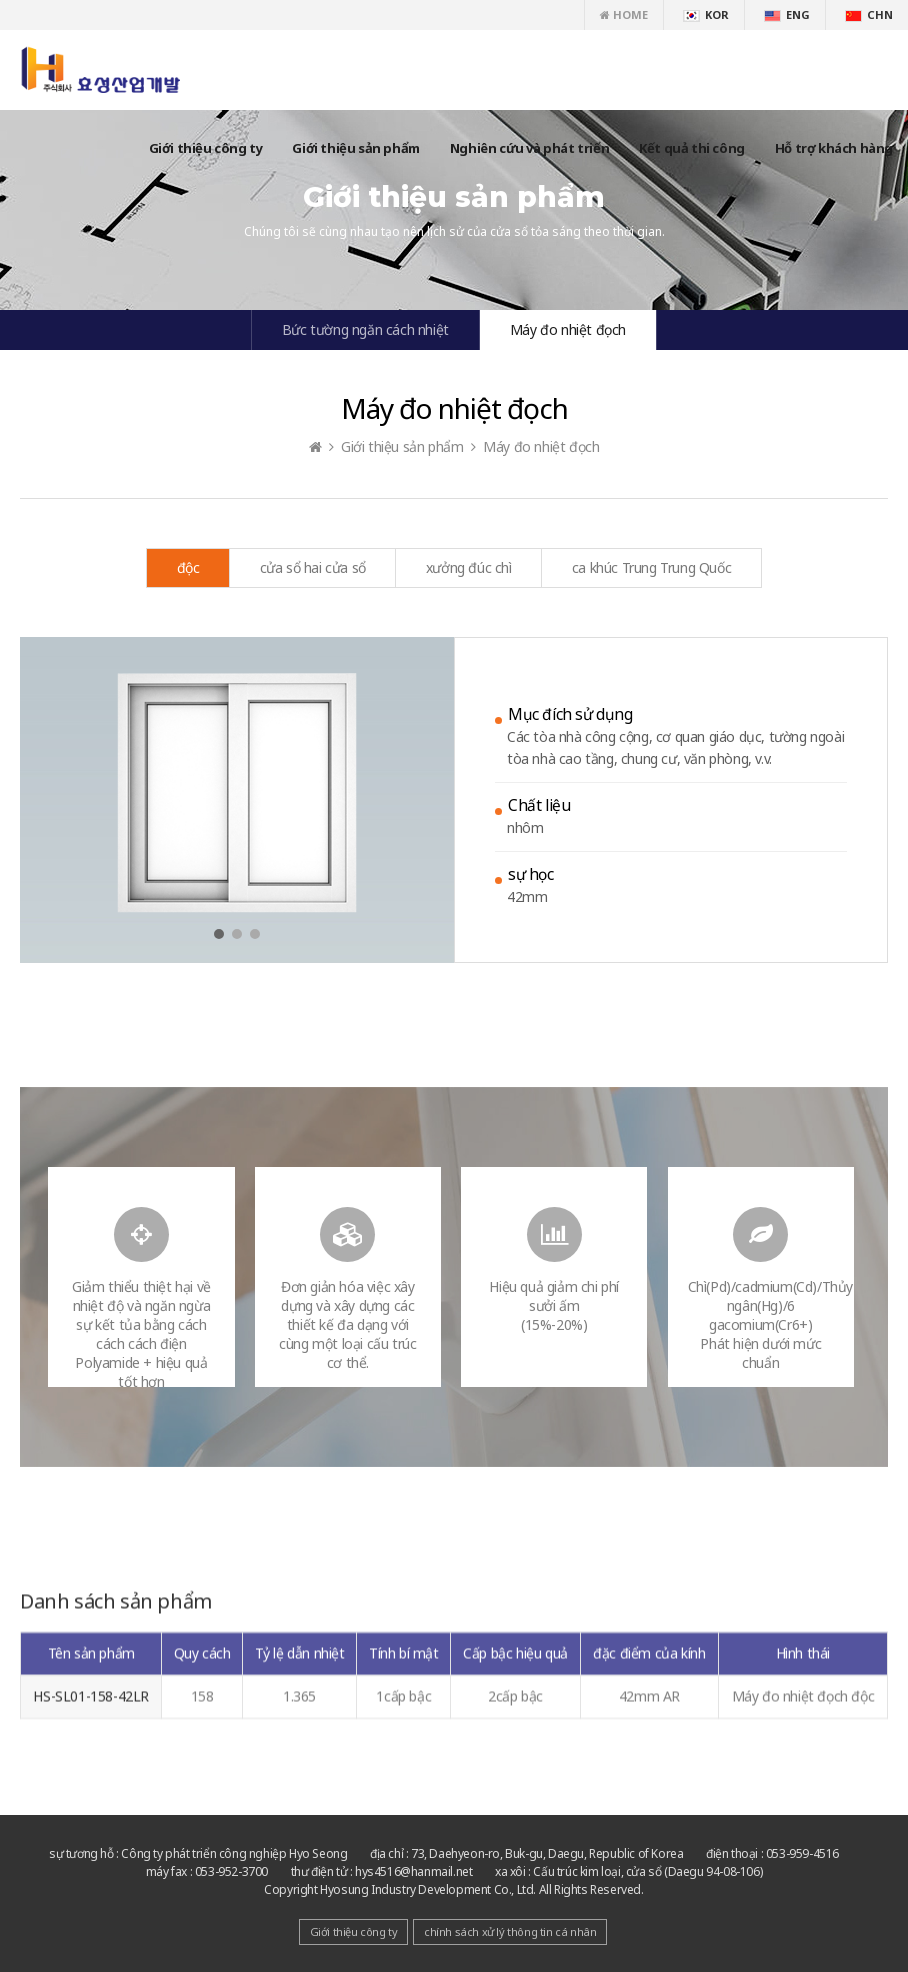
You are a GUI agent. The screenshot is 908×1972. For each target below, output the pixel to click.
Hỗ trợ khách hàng (834, 148)
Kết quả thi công (692, 148)
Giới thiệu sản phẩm (355, 148)
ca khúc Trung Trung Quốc (651, 567)
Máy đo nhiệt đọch (568, 329)
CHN (869, 14)
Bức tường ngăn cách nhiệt (365, 329)
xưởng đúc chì (469, 567)
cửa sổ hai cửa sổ (313, 567)
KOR (706, 14)
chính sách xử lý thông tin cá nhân (510, 1931)
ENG (787, 14)
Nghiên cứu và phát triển (529, 148)
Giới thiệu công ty (206, 148)
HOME (624, 14)
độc (188, 567)
